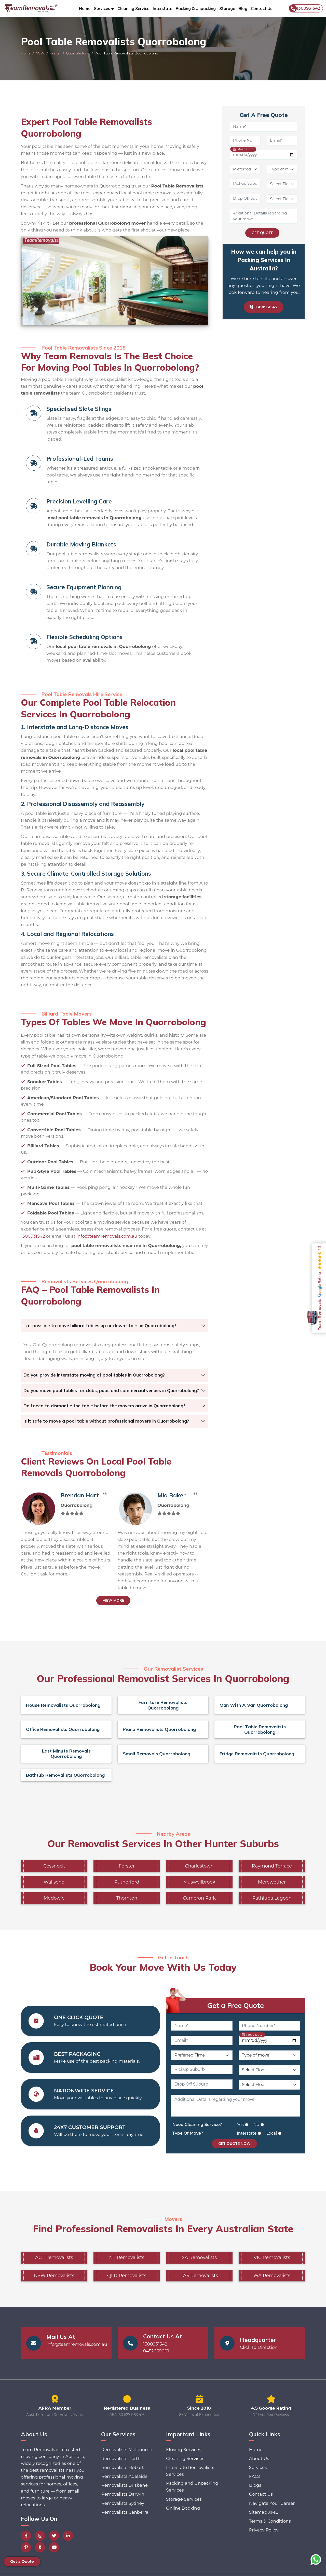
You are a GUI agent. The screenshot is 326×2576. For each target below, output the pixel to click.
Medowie (54, 1898)
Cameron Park (199, 1898)
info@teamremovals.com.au (107, 1236)
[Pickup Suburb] (245, 184)
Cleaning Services (185, 2458)
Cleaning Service (133, 8)
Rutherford (126, 1882)
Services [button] (102, 8)
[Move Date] (263, 155)
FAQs (255, 2476)
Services (258, 2467)
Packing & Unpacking (196, 8)
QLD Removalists (126, 2275)
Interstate (162, 8)
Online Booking (183, 2508)
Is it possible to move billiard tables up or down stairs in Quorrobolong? (99, 1325)
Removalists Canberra (124, 2512)
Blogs (255, 2485)
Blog (243, 8)
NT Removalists (126, 2257)
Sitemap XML (263, 2512)
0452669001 (156, 2350)
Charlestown (199, 1866)
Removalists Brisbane (124, 2485)
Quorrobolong (78, 53)
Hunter (55, 53)
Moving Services (183, 2449)
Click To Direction (259, 2347)
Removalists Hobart (122, 2467)
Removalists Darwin (122, 2494)
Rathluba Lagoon (272, 1898)
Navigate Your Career (272, 2503)
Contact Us (261, 8)
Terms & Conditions (270, 2521)
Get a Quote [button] (22, 2561)
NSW (40, 53)
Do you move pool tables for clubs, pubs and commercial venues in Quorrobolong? (111, 1390)
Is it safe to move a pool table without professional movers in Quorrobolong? (106, 1421)
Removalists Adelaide (124, 2476)
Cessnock (54, 1866)
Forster (127, 1866)
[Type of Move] (282, 170)
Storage (227, 8)
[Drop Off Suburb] (245, 199)
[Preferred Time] (245, 170)
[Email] (282, 141)
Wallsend (54, 1882)
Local (271, 2133)
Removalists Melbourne (126, 2449)
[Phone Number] (245, 141)
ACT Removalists (54, 2257)
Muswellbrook (199, 1882)
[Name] (263, 127)
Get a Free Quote (235, 2005)
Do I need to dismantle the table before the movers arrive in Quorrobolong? (104, 1405)
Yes (240, 2124)
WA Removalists (272, 2275)
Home (84, 8)
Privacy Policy (264, 2530)
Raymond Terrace (272, 1866)
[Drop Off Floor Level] (282, 199)
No (256, 2124)
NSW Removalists (54, 2275)
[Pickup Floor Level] (282, 184)
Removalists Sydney (122, 2503)
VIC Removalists (272, 2257)
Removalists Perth (121, 2458)
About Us (259, 2458)
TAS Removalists (199, 2275)
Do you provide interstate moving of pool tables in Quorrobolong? (94, 1375)
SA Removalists (199, 2257)
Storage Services (184, 2499)
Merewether (272, 1882)
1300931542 (304, 8)
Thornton (126, 1898)
